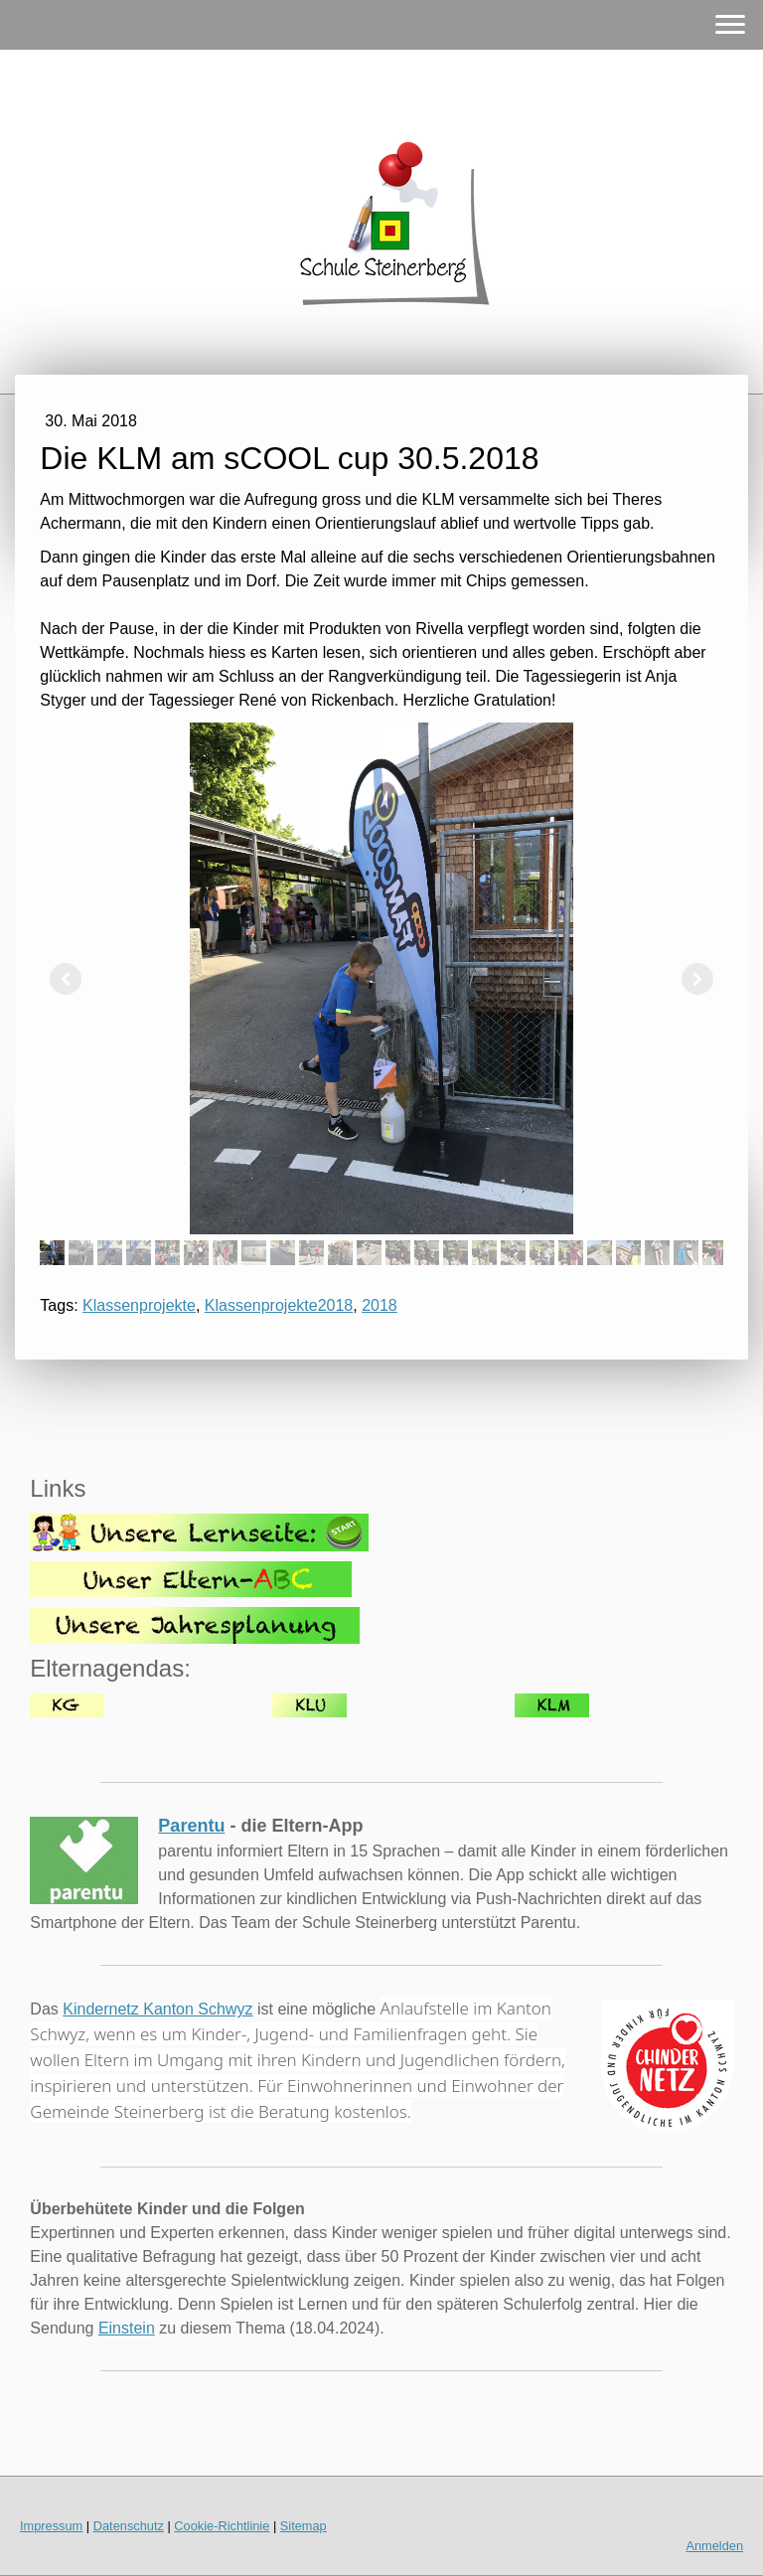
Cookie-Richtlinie (221, 2525)
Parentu (191, 1826)
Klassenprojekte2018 (279, 1305)
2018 (379, 1305)
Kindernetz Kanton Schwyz (157, 2009)
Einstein (126, 2328)
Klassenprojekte (139, 1305)
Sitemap (303, 2525)
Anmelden (714, 2545)
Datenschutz (128, 2525)
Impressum (51, 2525)
